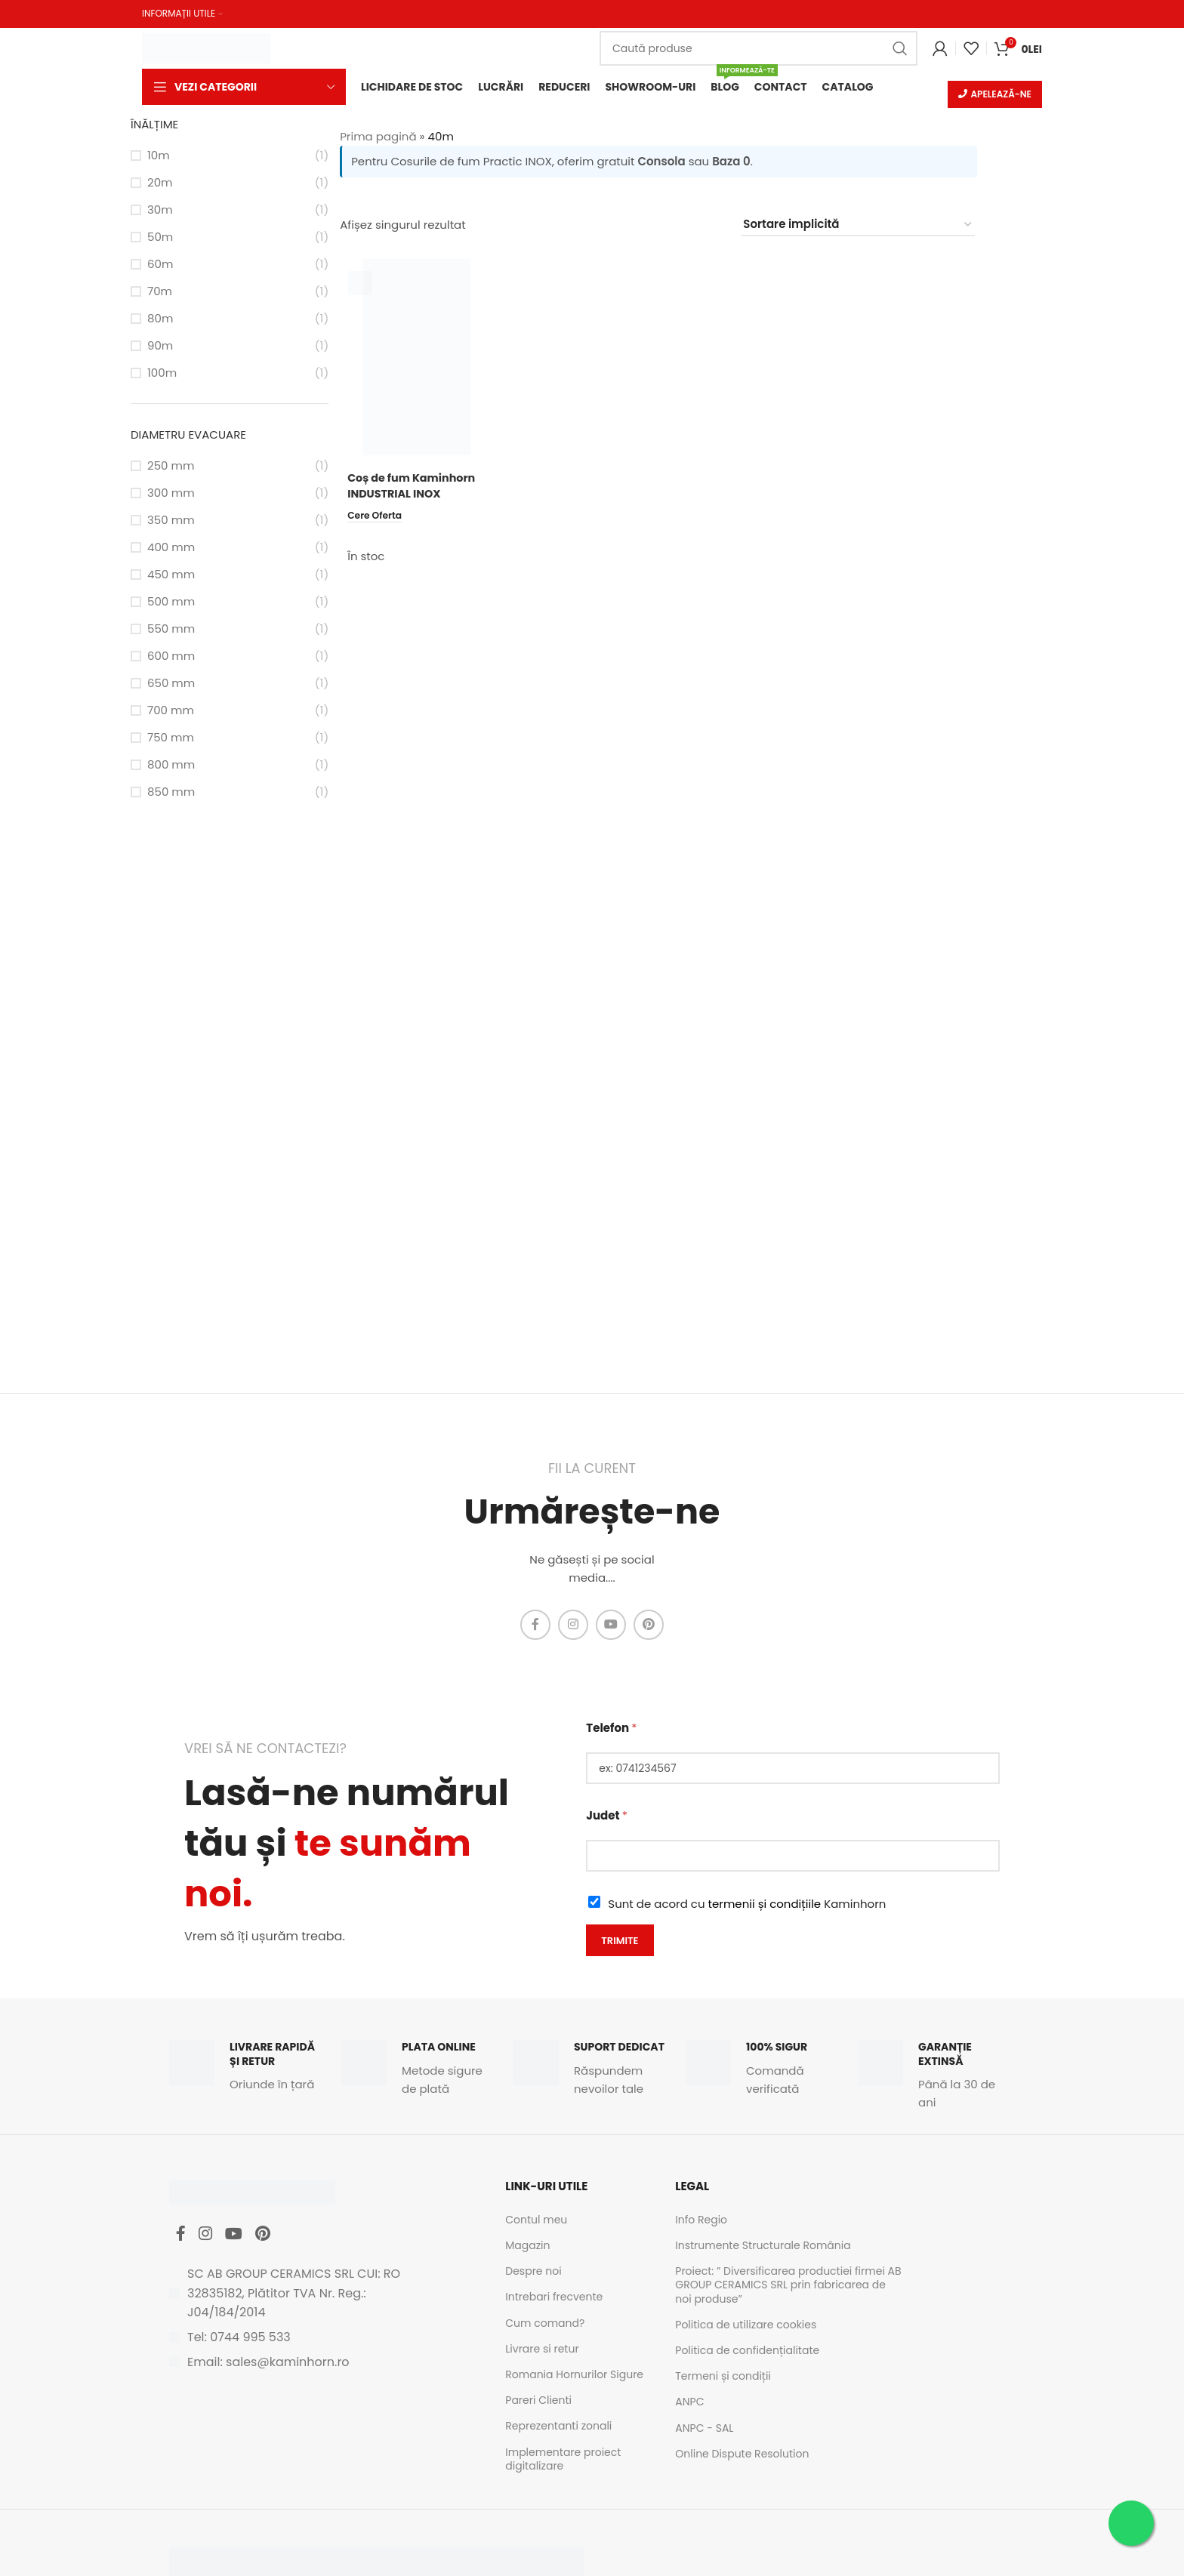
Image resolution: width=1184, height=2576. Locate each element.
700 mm (170, 711)
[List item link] (304, 2343)
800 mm (171, 766)
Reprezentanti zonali (558, 2427)
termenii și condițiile (765, 1905)
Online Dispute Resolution (742, 2454)
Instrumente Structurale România (762, 2246)
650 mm (171, 684)
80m (160, 320)
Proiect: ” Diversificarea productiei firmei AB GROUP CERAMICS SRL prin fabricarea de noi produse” (788, 2286)
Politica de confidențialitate (747, 2351)
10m (158, 157)
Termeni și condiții (723, 2377)
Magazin (527, 2246)
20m (160, 184)
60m (160, 265)
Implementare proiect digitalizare (563, 2459)
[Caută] (758, 47)
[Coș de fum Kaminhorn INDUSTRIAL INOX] (416, 358)
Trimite (619, 1941)
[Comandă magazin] (858, 226)
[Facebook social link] (535, 1626)
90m (160, 347)
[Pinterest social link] (649, 1626)
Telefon (611, 1729)
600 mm (171, 657)
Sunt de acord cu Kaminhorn (747, 1905)
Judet (606, 1817)
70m (159, 292)
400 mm (171, 548)
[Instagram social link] (573, 1626)
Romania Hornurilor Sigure (574, 2375)
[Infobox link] (247, 2067)
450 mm (171, 576)
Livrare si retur (541, 2350)
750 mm (170, 739)
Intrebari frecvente (554, 2298)
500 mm (171, 603)
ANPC (689, 2403)
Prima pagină (378, 138)
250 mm (170, 467)
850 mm (171, 793)
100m (162, 374)
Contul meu (536, 2221)
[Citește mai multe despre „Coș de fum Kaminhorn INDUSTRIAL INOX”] (377, 516)
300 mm (171, 494)
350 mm (171, 521)
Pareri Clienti (538, 2401)
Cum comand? (544, 2323)
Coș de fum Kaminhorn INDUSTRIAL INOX (414, 487)
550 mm (171, 630)
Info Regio (701, 2221)
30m (160, 211)
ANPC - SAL (704, 2428)
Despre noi (533, 2272)
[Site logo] (206, 46)
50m (160, 238)
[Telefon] (793, 1770)
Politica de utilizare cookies (745, 2326)
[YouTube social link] (611, 1626)
